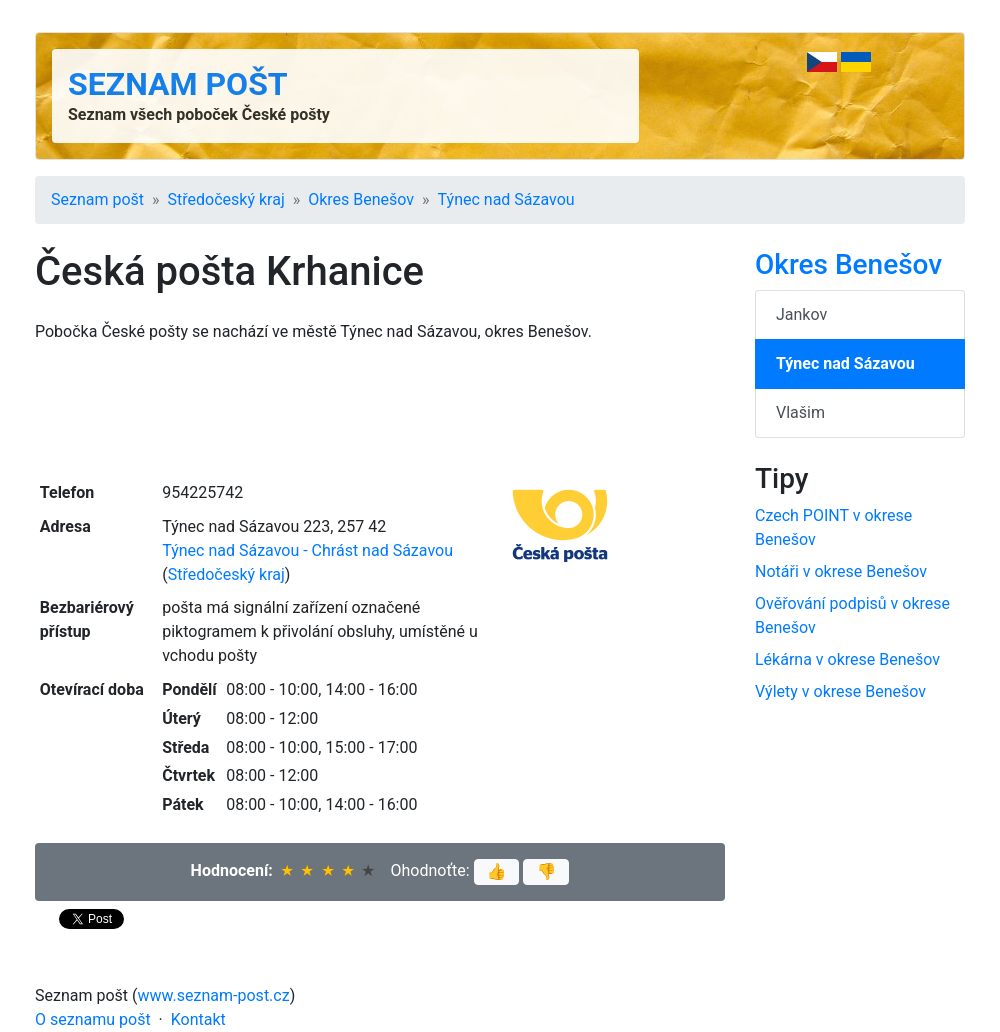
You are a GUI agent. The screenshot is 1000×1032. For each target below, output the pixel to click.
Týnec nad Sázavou (506, 199)
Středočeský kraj (226, 199)
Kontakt (198, 1019)
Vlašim (800, 412)
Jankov (801, 314)
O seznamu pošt (93, 1019)
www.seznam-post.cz (214, 995)
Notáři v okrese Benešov (841, 571)
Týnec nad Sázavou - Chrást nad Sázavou (307, 550)
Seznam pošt (178, 84)
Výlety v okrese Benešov (840, 691)
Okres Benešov (361, 199)
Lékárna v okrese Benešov (847, 659)
